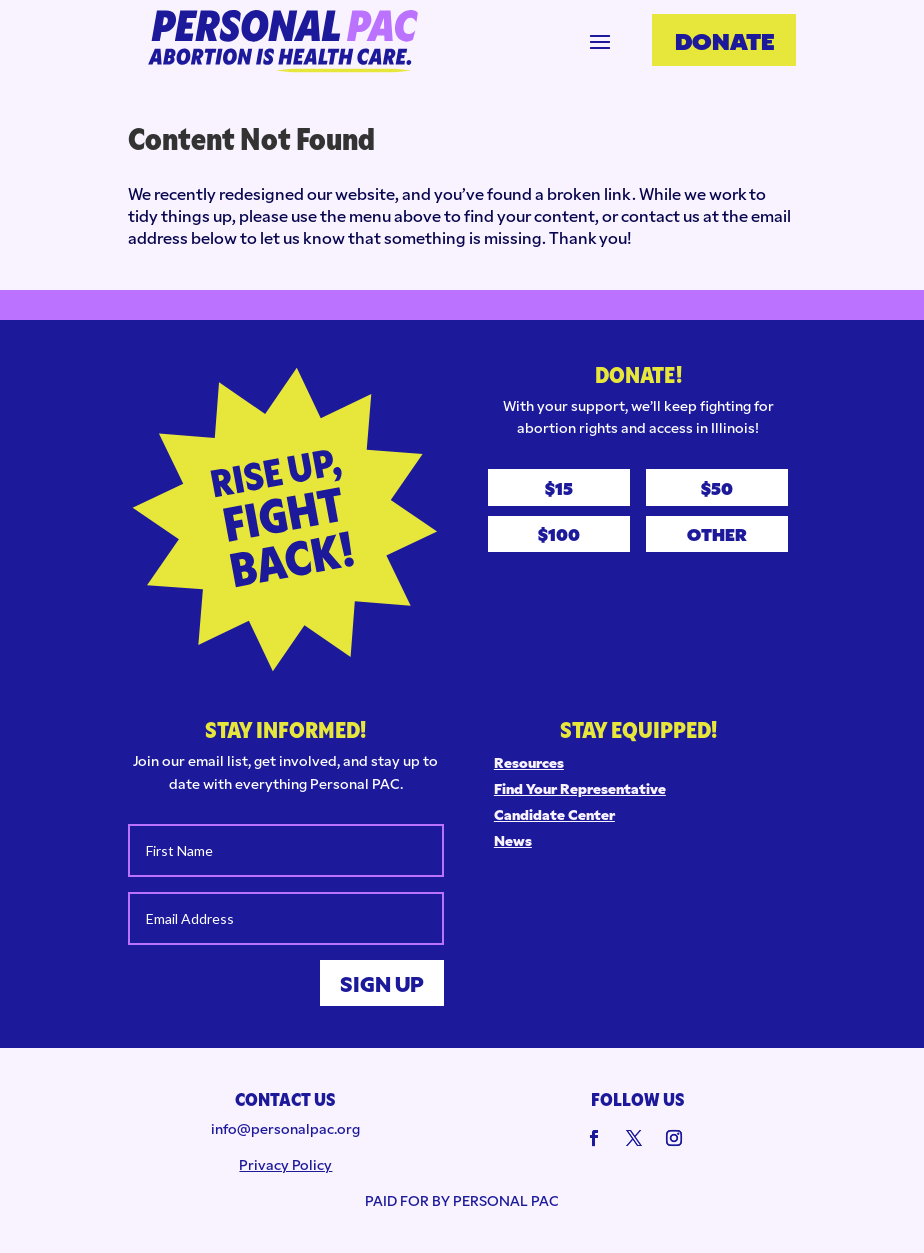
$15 (559, 487)
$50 (717, 487)
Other (717, 533)
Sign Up (382, 983)
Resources (529, 762)
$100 (559, 533)
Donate (724, 39)
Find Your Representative (580, 788)
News (513, 840)
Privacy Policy (285, 1164)
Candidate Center (554, 814)
